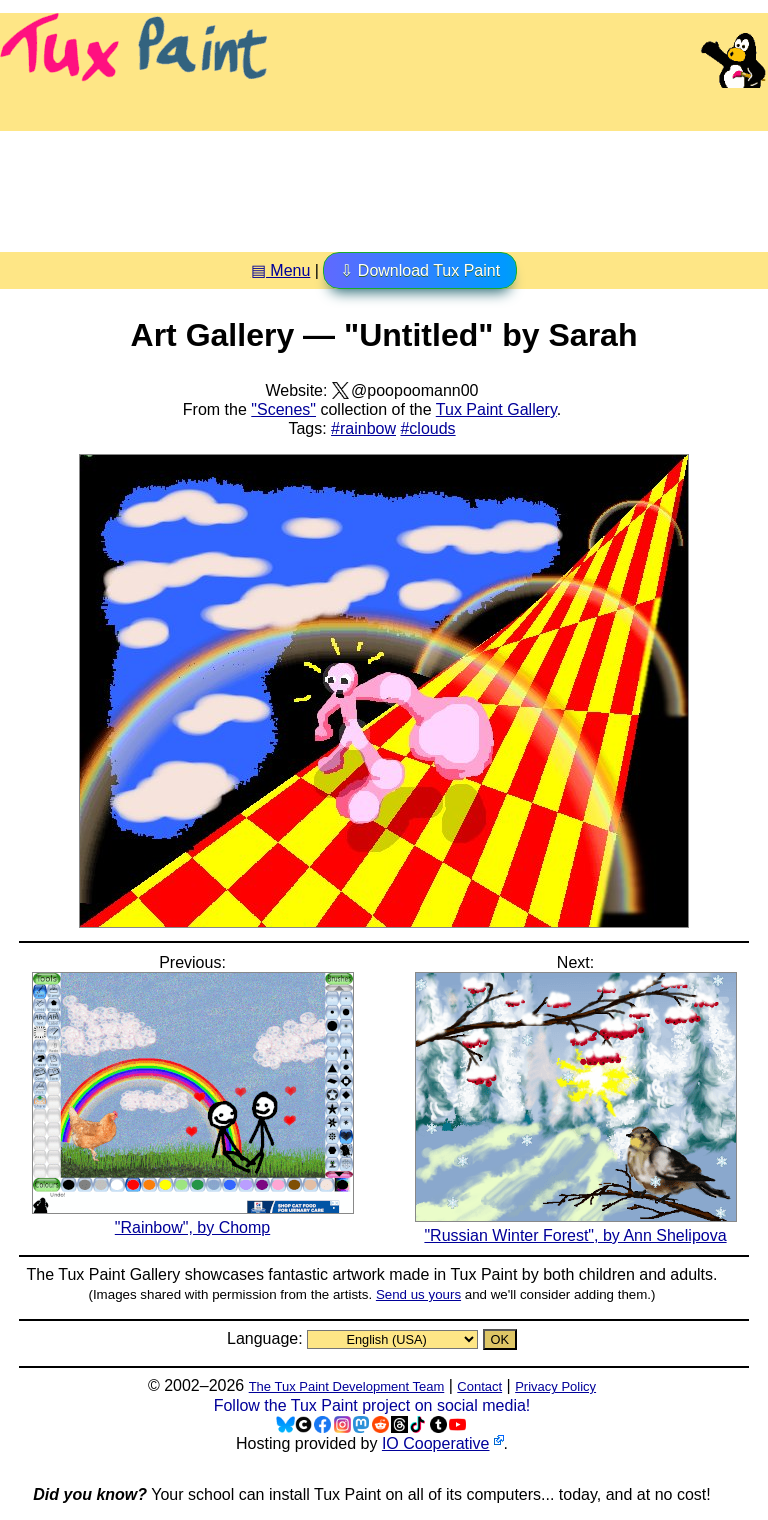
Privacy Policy (555, 1386)
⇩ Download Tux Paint (420, 270)
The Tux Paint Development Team (347, 1386)
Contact (479, 1386)
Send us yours (418, 1294)
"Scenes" (283, 409)
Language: (267, 1338)
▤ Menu (280, 270)
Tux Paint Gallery (496, 409)
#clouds (427, 428)
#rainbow (363, 428)
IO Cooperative (436, 1443)
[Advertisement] (384, 184)
